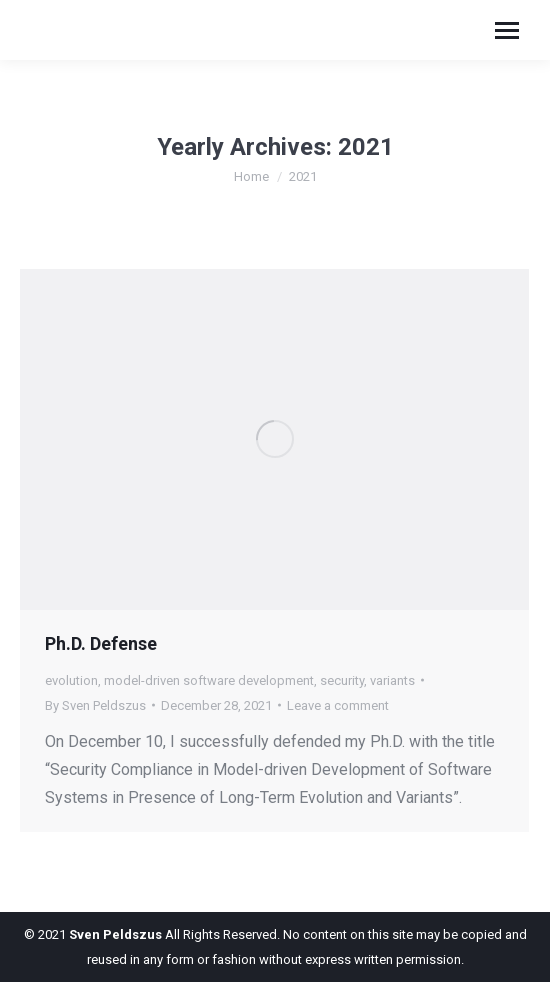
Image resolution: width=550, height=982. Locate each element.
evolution (71, 680)
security (342, 680)
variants (392, 680)
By (95, 705)
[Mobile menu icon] (507, 30)
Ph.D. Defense (101, 643)
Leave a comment (338, 705)
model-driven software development (209, 680)
